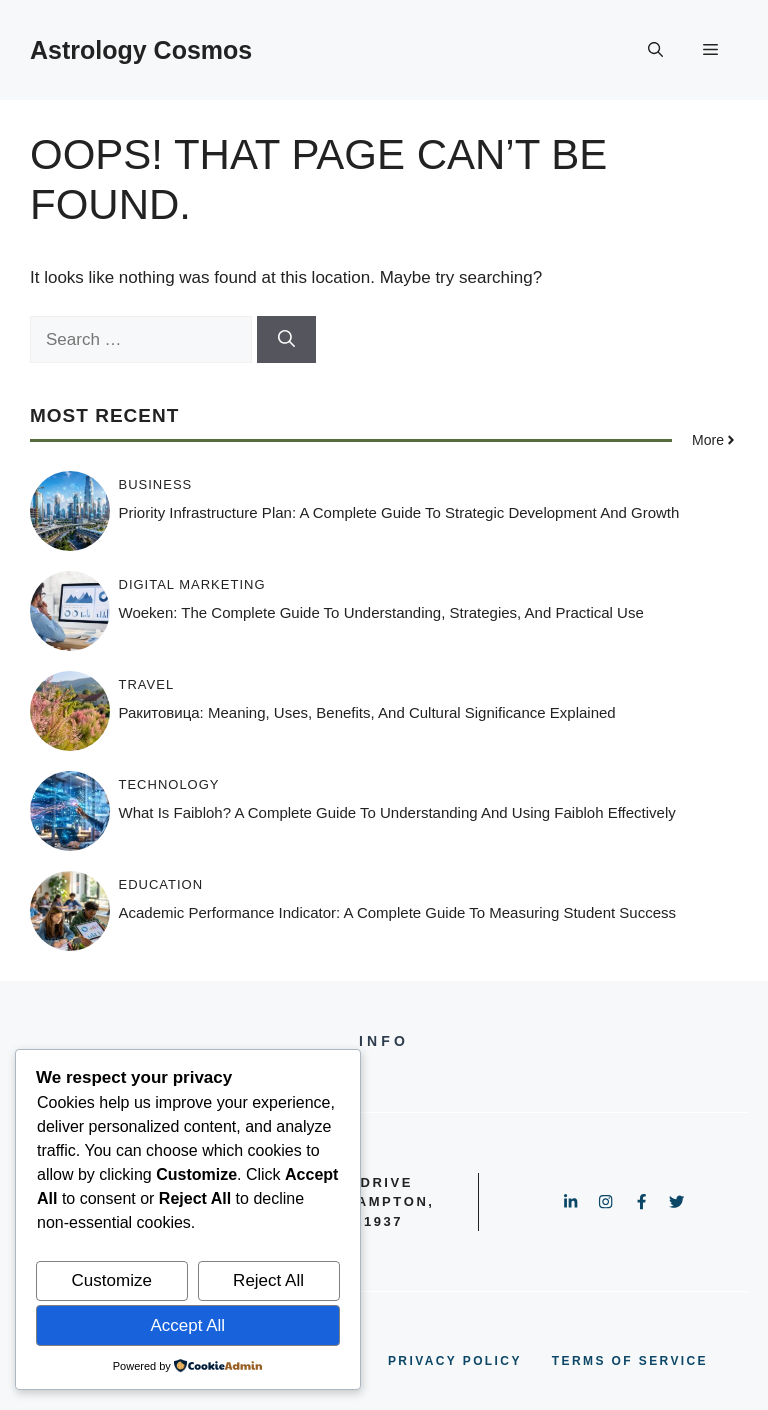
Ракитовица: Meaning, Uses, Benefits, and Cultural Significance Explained (367, 712)
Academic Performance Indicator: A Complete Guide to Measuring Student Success (398, 912)
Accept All (187, 1325)
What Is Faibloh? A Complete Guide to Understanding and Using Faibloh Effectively (397, 812)
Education (161, 884)
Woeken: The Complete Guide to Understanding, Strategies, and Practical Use (381, 612)
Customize (112, 1280)
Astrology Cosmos (141, 50)
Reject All (268, 1280)
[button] (655, 50)
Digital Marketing (192, 584)
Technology (169, 784)
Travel (147, 684)
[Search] (286, 340)
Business (156, 484)
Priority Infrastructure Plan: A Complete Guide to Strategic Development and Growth (399, 512)
